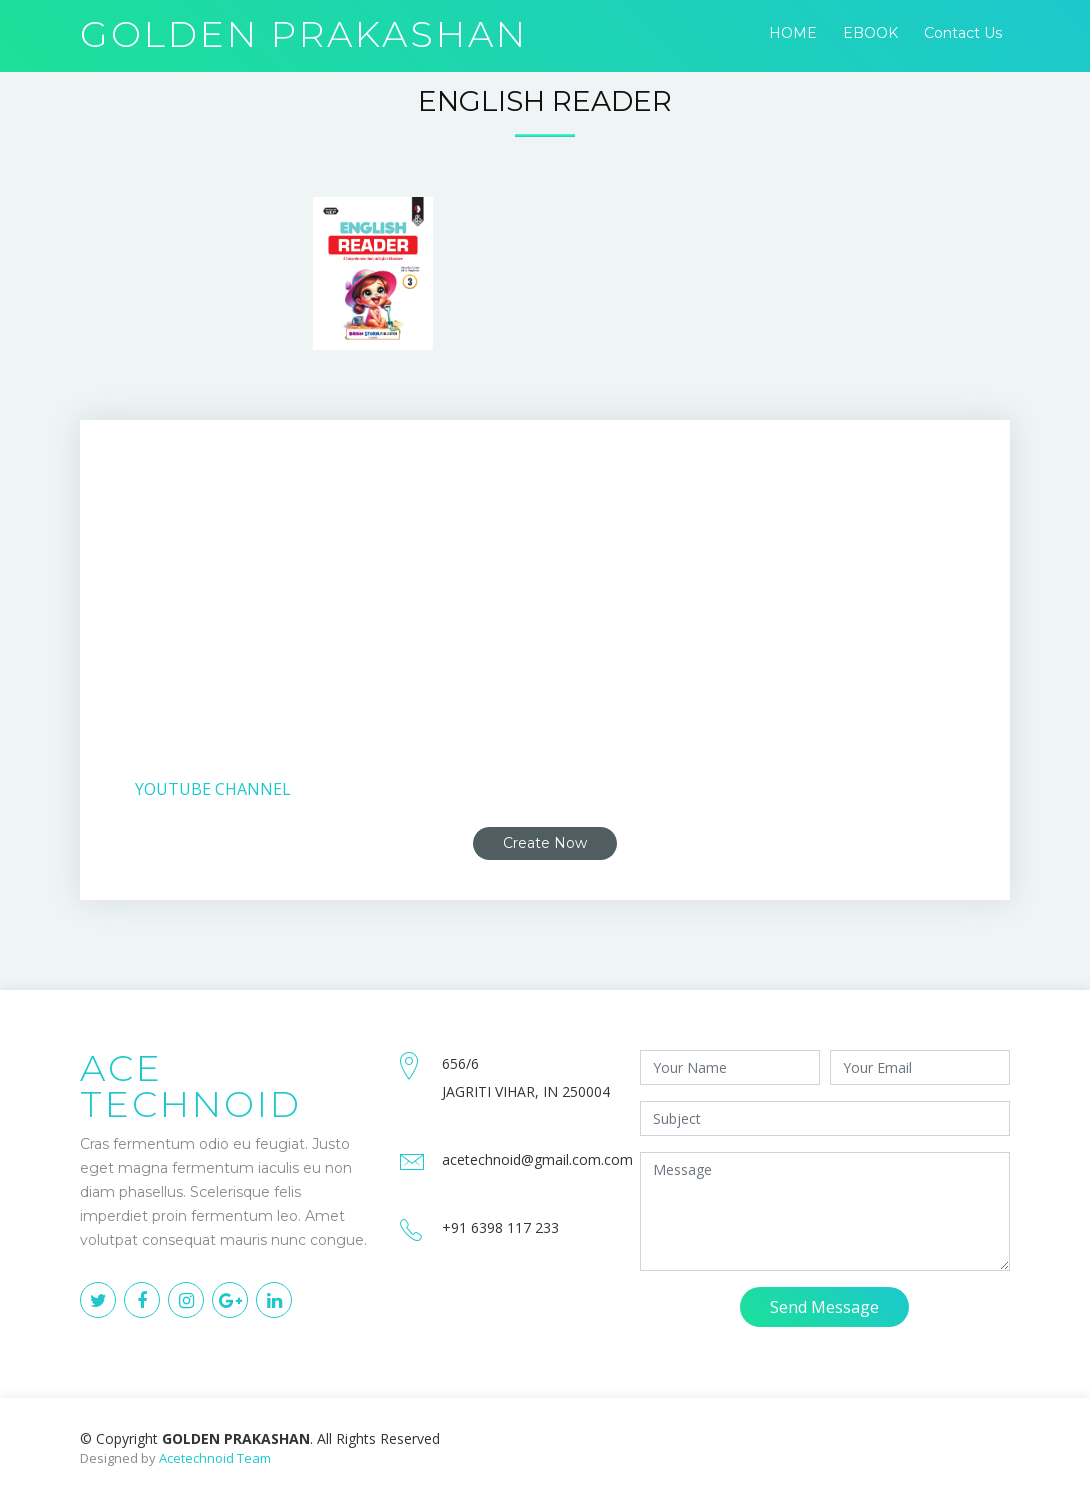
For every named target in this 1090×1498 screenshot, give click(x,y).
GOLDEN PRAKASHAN (304, 34)
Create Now (545, 843)
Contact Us (963, 33)
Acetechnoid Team (215, 1458)
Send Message (824, 1307)
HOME (793, 33)
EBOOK (870, 33)
